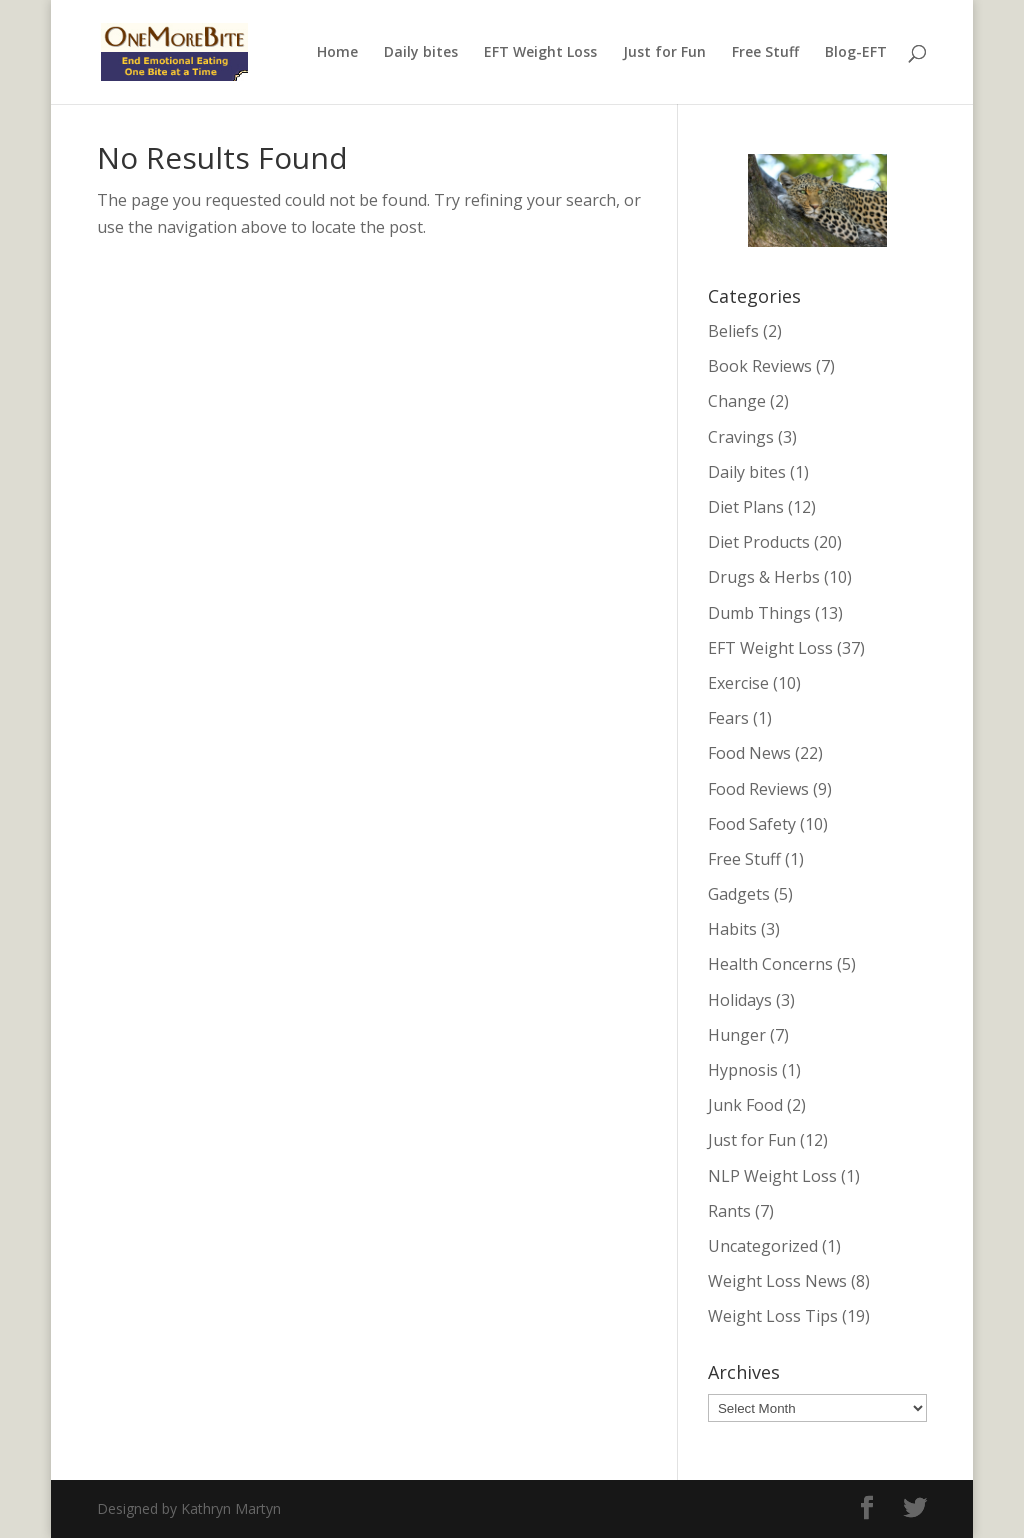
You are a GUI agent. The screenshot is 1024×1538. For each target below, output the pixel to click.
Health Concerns (770, 964)
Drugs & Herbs (764, 577)
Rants (729, 1211)
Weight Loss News (777, 1281)
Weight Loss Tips (773, 1316)
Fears (728, 718)
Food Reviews (758, 789)
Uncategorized (763, 1246)
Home (337, 53)
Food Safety (752, 824)
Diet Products (759, 542)
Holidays (740, 1000)
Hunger (737, 1035)
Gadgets (739, 894)
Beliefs (733, 331)
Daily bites (421, 53)
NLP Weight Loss (772, 1176)
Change (737, 401)
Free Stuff (765, 53)
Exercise (738, 683)
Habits (732, 929)
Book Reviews (760, 366)
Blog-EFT (856, 53)
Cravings (741, 437)
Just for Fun (664, 53)
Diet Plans (746, 507)
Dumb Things (759, 613)
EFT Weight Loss (540, 53)
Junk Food (745, 1105)
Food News (749, 753)
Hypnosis (743, 1070)
